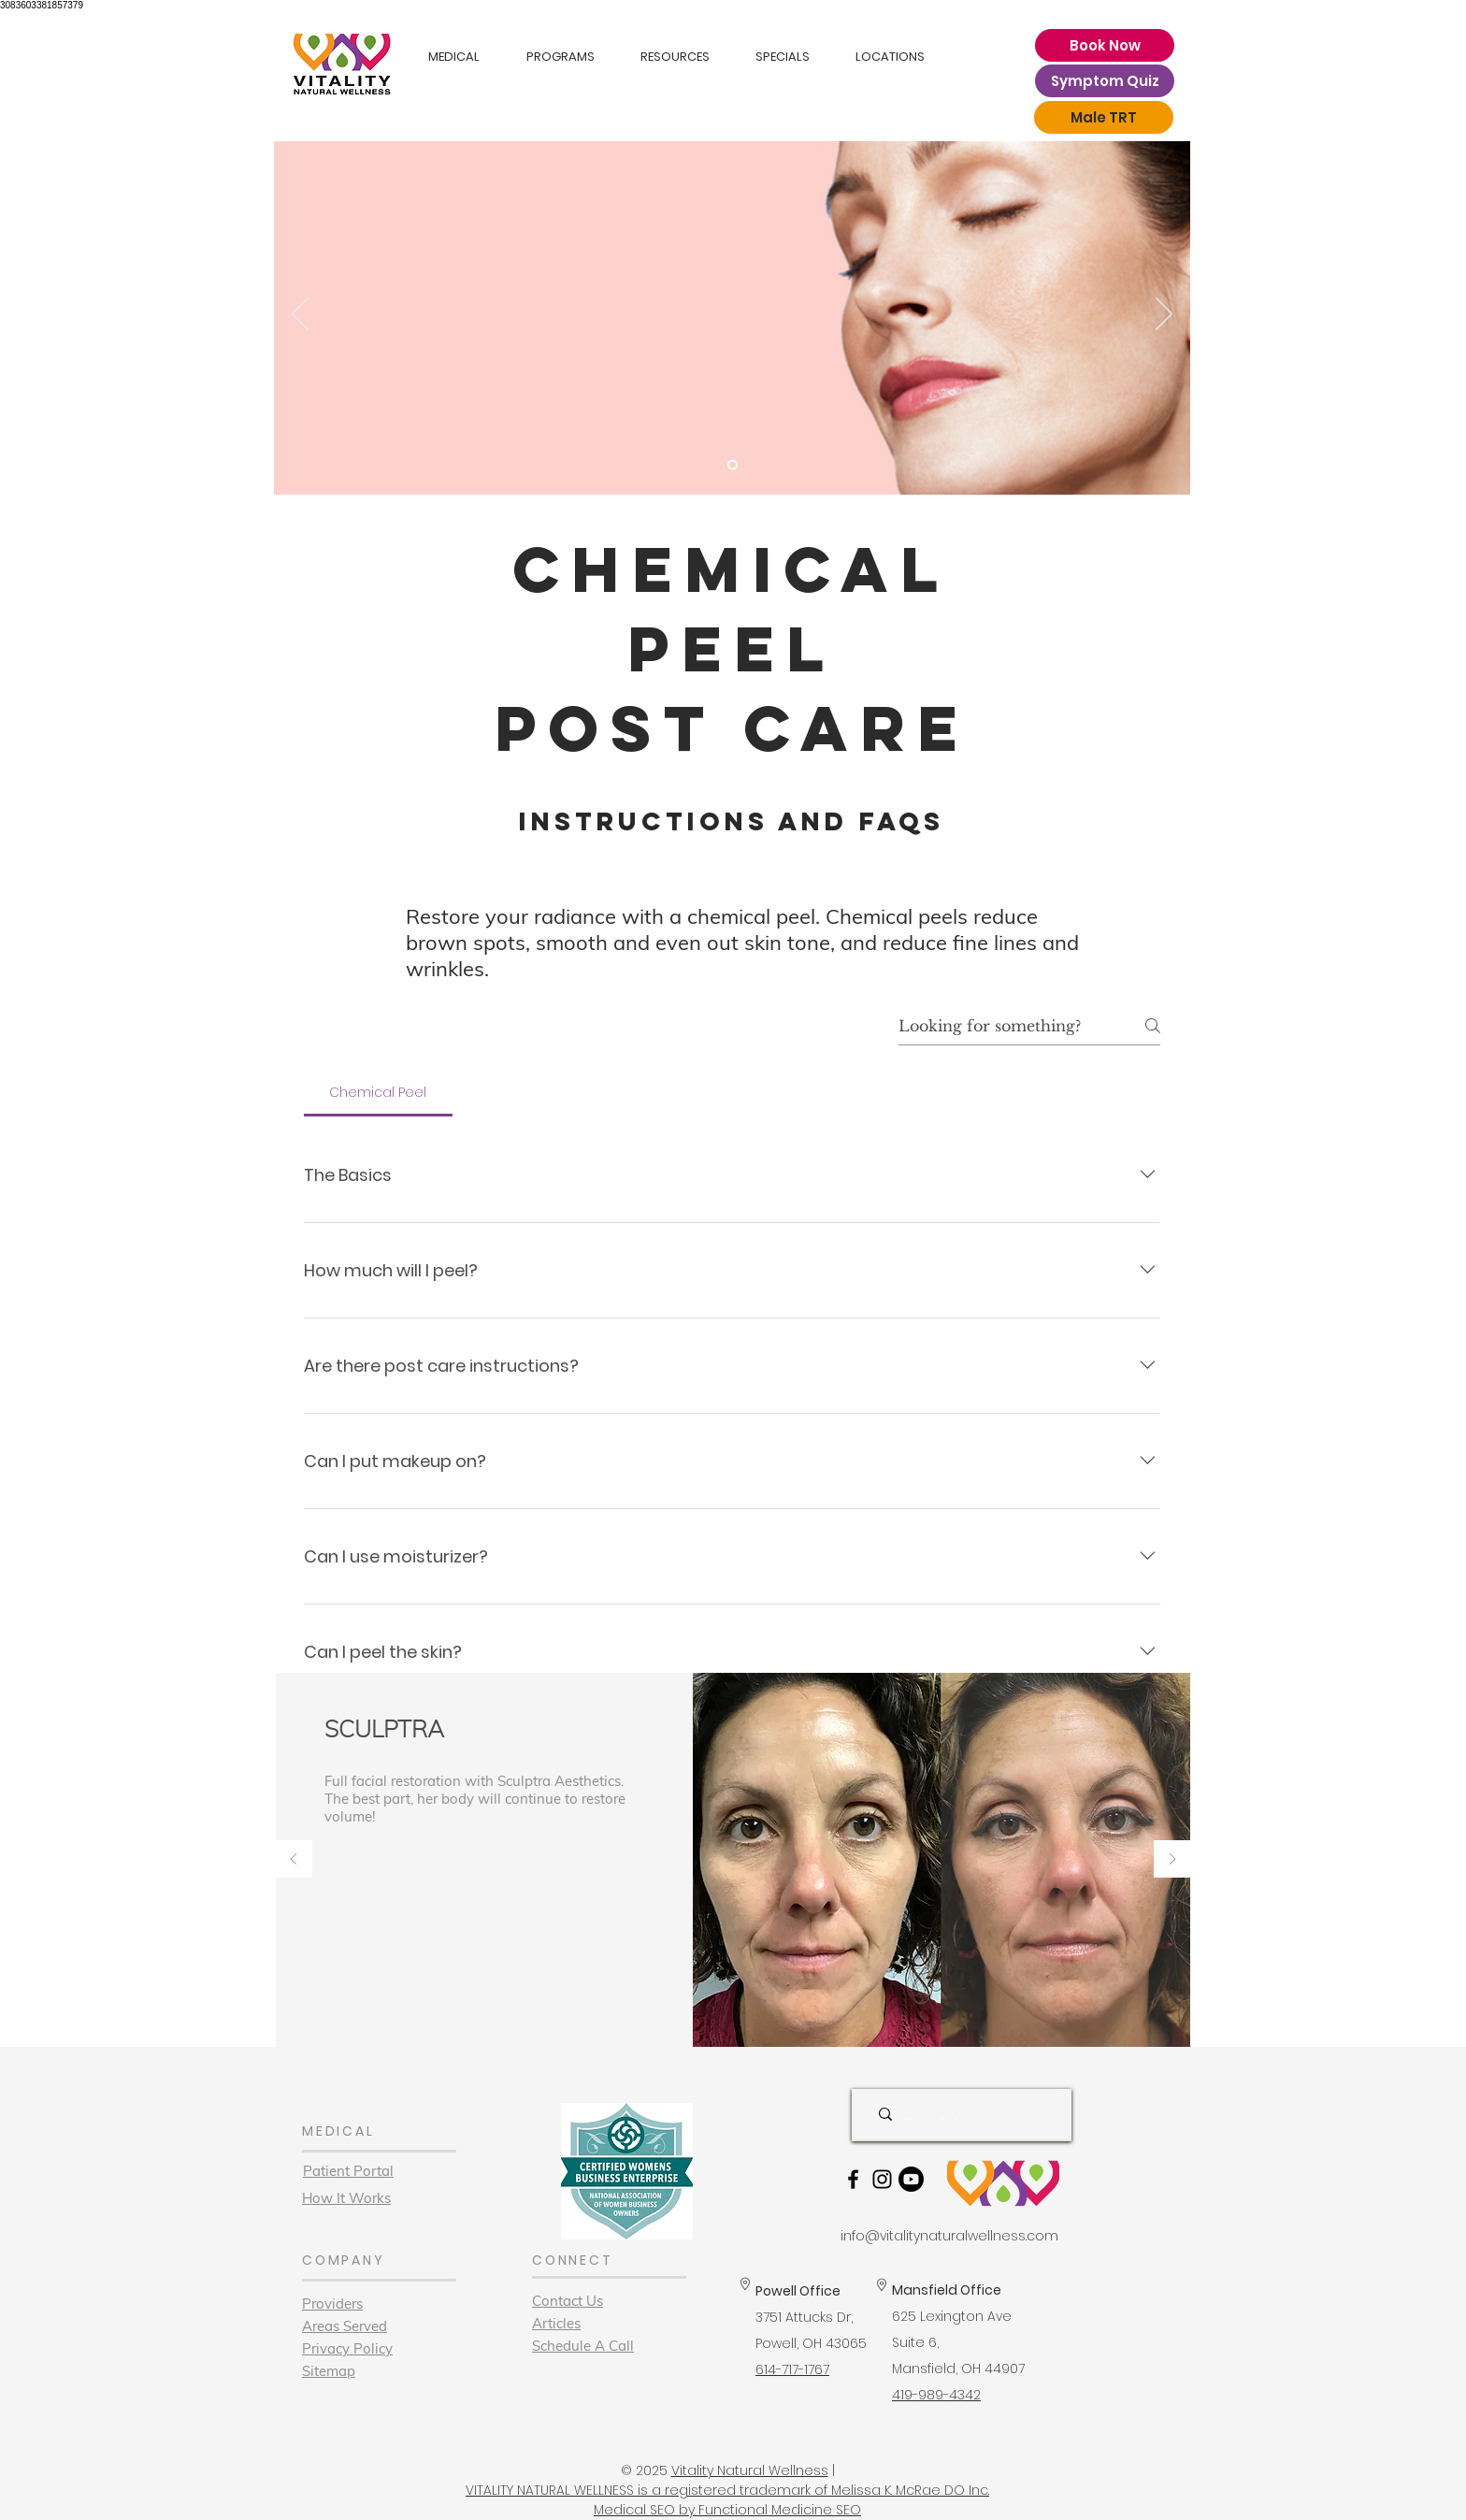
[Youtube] (911, 2179)
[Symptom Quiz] (1104, 81)
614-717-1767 (792, 2369)
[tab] (378, 1092)
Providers (332, 2303)
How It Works (346, 2198)
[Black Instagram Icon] (882, 2179)
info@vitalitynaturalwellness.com (949, 2235)
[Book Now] (1104, 45)
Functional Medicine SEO (779, 2509)
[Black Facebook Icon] (853, 2179)
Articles (556, 2323)
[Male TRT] (1103, 117)
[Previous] (300, 315)
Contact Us (567, 2301)
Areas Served (344, 2326)
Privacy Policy (347, 2348)
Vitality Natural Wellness (749, 2470)
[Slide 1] (732, 465)
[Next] (1164, 315)
